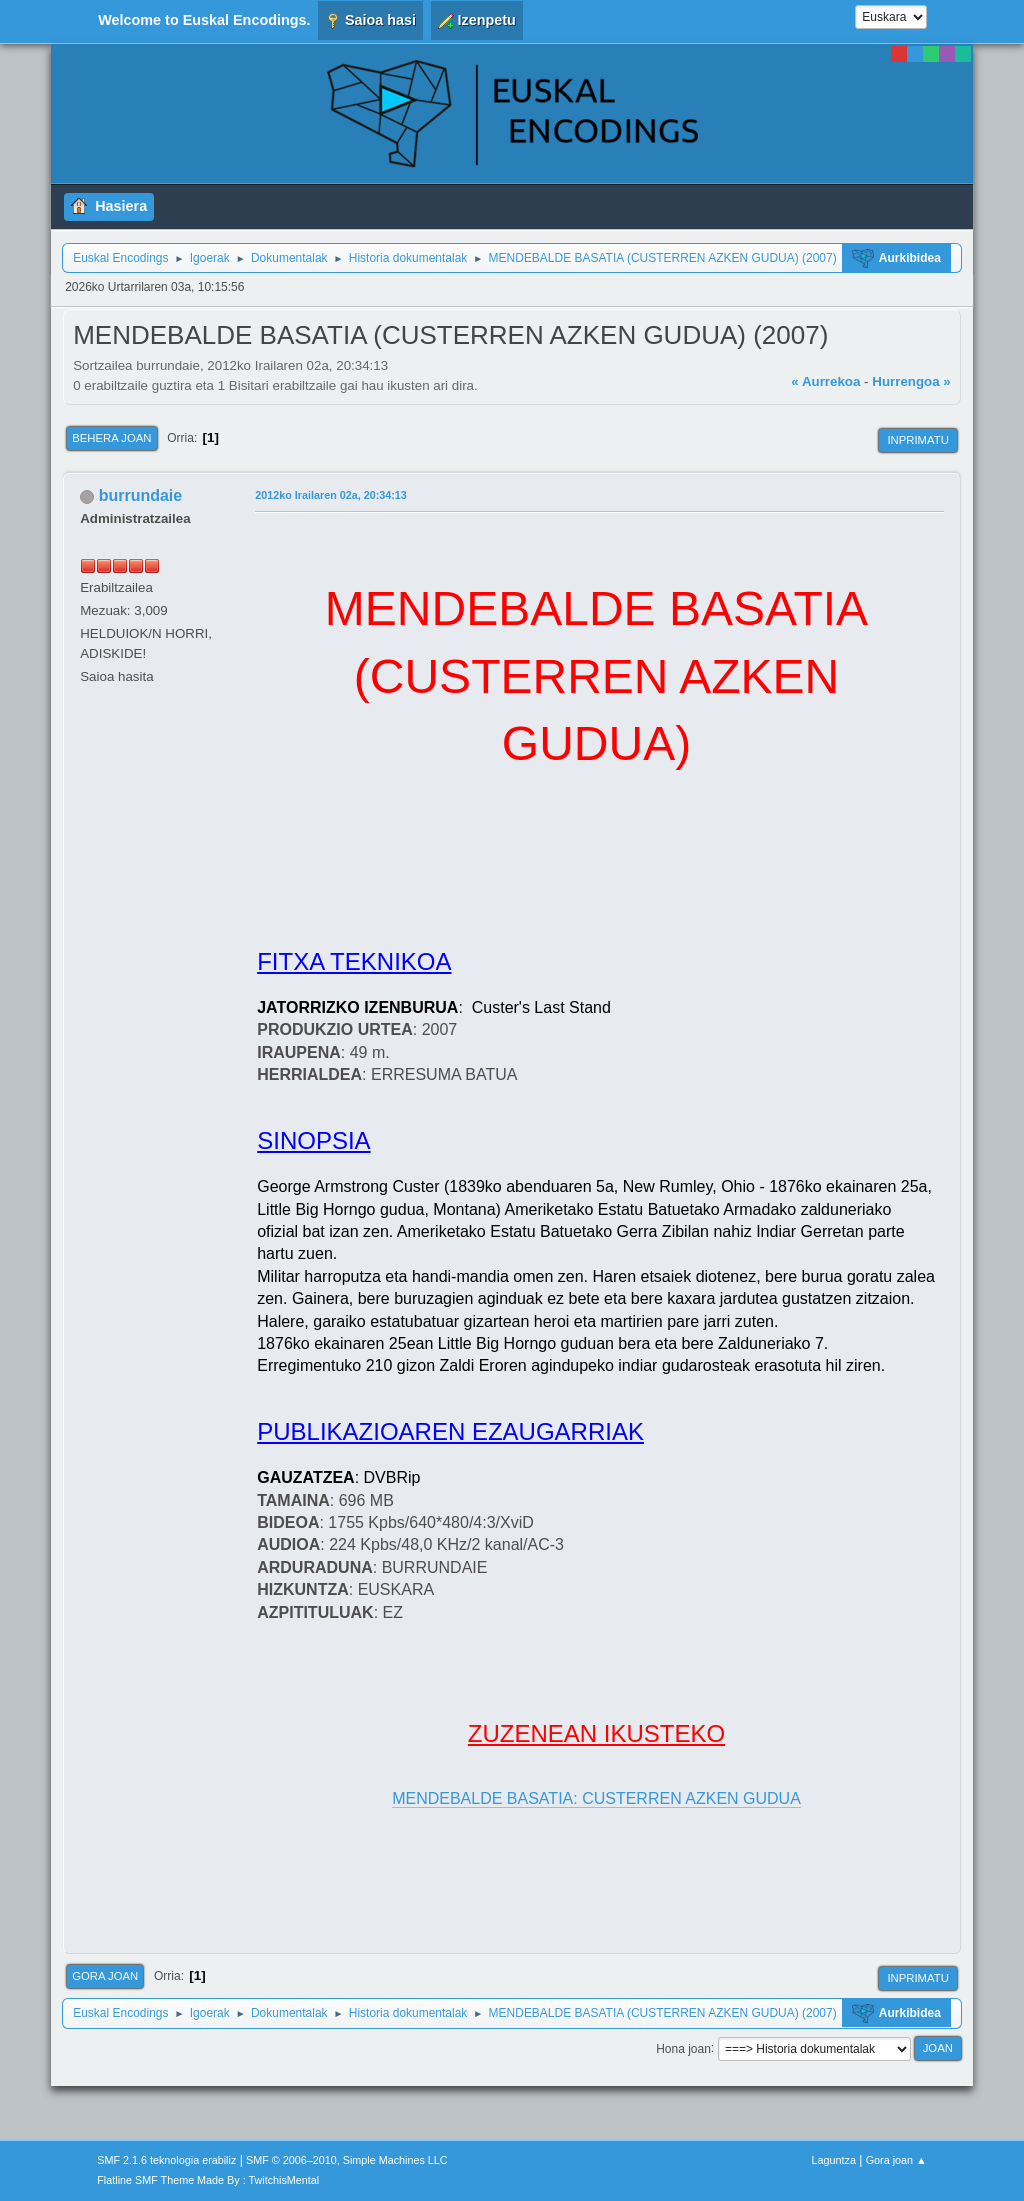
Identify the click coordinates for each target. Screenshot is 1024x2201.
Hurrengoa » (911, 381)
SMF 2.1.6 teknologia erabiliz (166, 2160)
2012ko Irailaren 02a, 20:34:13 (331, 495)
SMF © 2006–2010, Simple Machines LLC (347, 2160)
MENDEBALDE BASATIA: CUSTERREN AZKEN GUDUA (596, 1798)
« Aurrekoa (825, 381)
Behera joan (111, 438)
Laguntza (834, 2160)
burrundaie (140, 495)
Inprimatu (917, 440)
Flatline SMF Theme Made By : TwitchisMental (208, 2180)
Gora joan (105, 1976)
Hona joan (683, 2048)
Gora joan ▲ (896, 2160)
